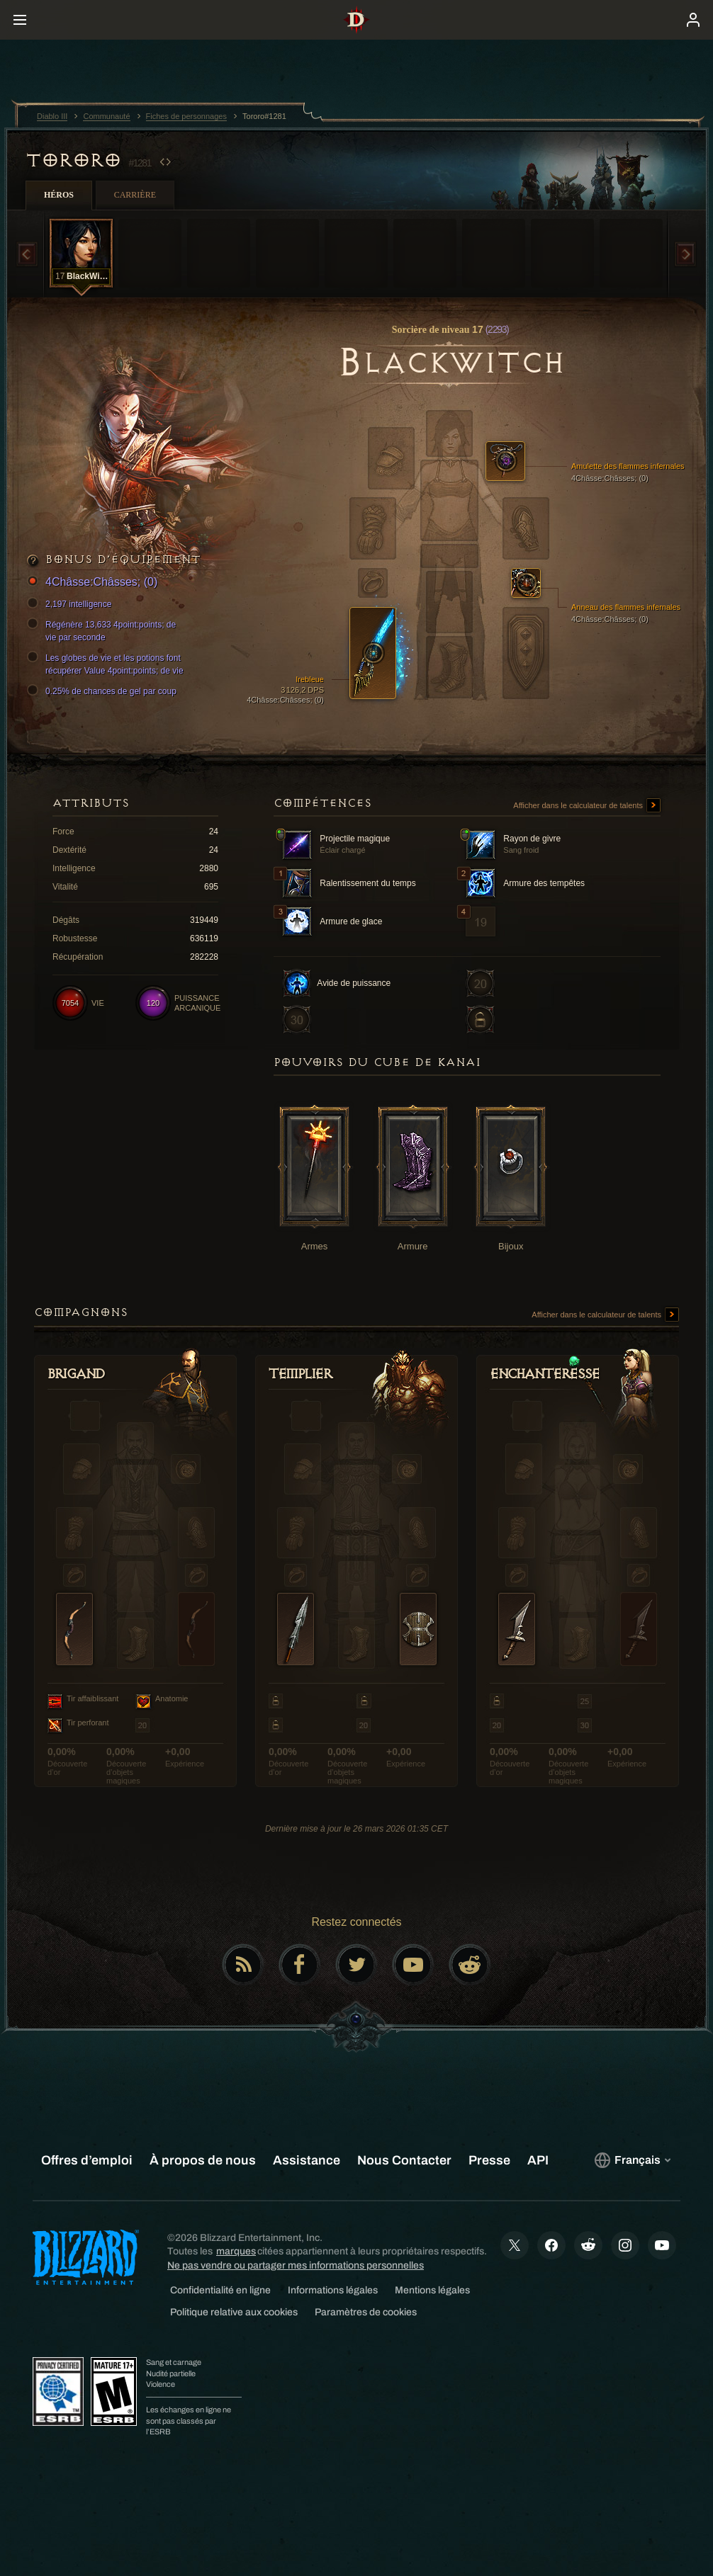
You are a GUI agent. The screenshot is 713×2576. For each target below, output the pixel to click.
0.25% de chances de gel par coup (103, 691)
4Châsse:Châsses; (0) (94, 582)
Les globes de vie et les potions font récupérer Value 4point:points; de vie (107, 664)
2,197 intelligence (71, 604)
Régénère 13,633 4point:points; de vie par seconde (103, 630)
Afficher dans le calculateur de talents (587, 806)
